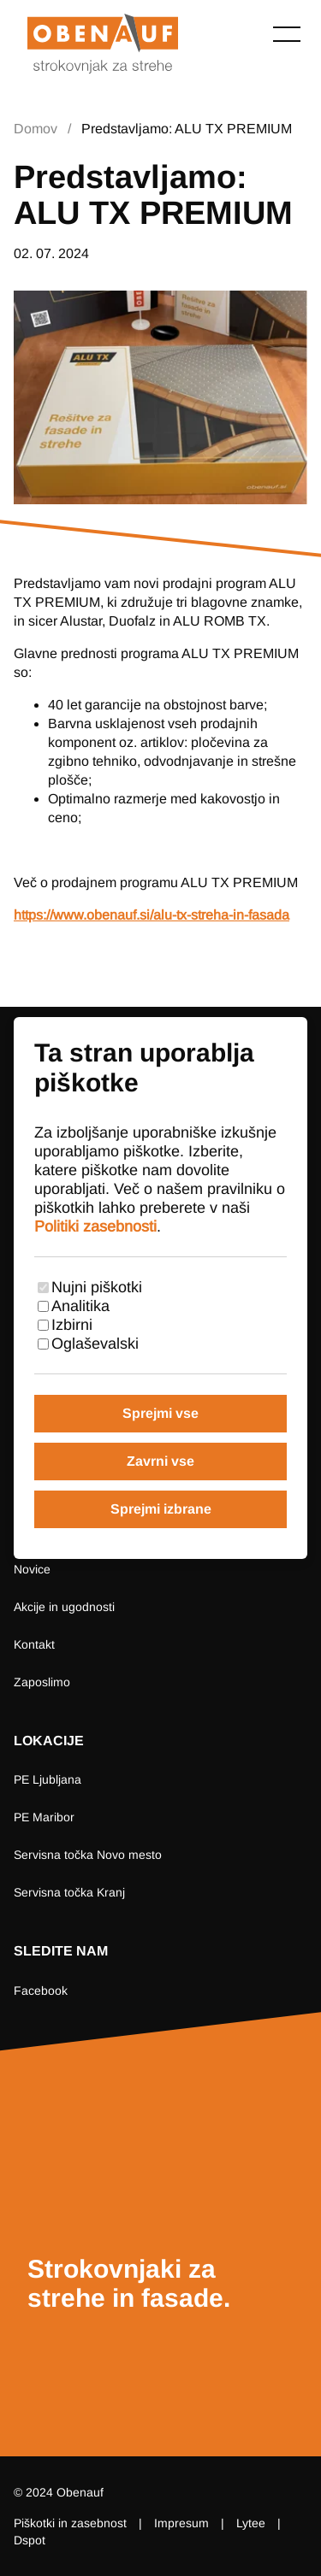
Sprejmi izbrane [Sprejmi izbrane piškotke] (160, 1509)
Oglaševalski (95, 1343)
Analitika (80, 1305)
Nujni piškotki (96, 1287)
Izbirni (71, 1324)
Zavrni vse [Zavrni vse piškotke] (160, 1461)
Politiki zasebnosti (95, 1226)
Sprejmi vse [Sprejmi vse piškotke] (160, 1413)
